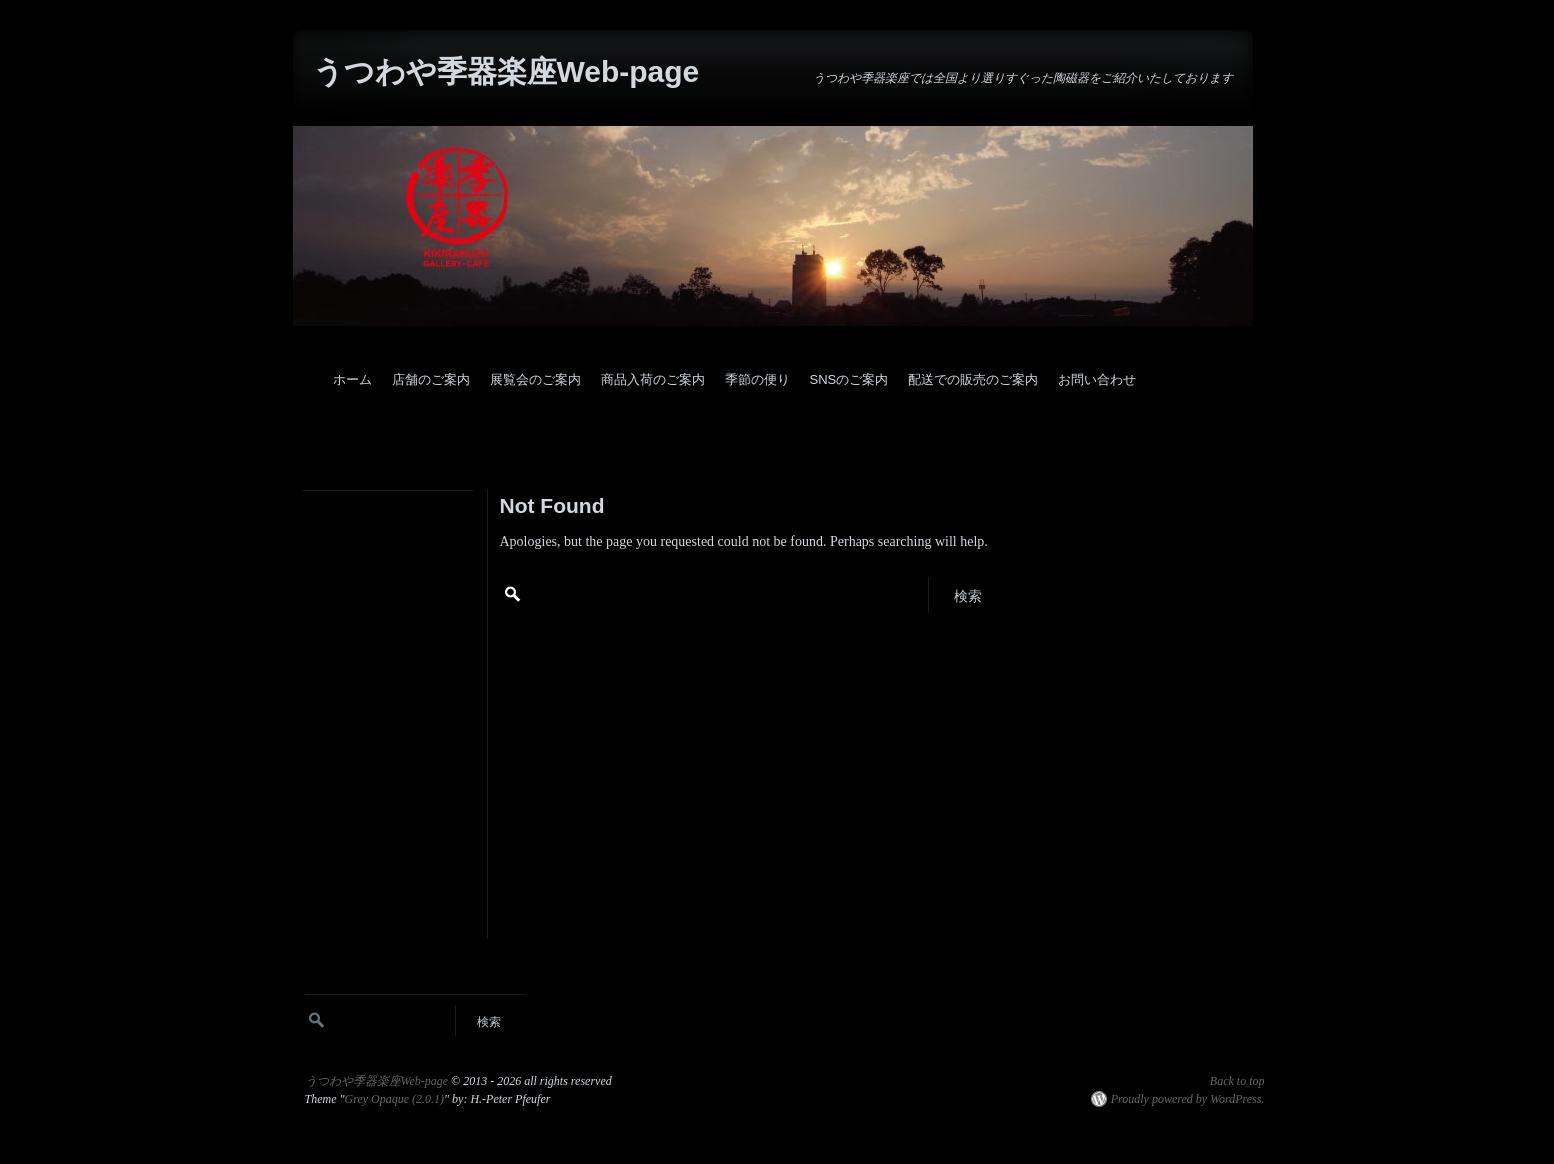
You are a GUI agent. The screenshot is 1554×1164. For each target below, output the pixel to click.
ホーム (352, 379)
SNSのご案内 (849, 379)
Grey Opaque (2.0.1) (395, 1099)
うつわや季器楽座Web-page (506, 71)
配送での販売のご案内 (973, 379)
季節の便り (757, 379)
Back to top (1237, 1081)
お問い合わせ (1097, 379)
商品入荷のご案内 (653, 379)
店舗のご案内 (431, 379)
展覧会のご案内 (535, 379)
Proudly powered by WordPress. (1188, 1099)
